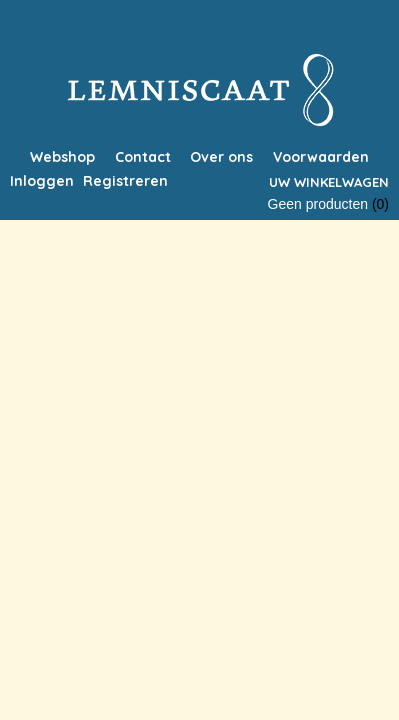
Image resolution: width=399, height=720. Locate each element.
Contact (143, 157)
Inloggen (42, 181)
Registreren (125, 181)
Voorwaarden (321, 157)
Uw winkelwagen (329, 182)
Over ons (221, 157)
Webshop (62, 157)
